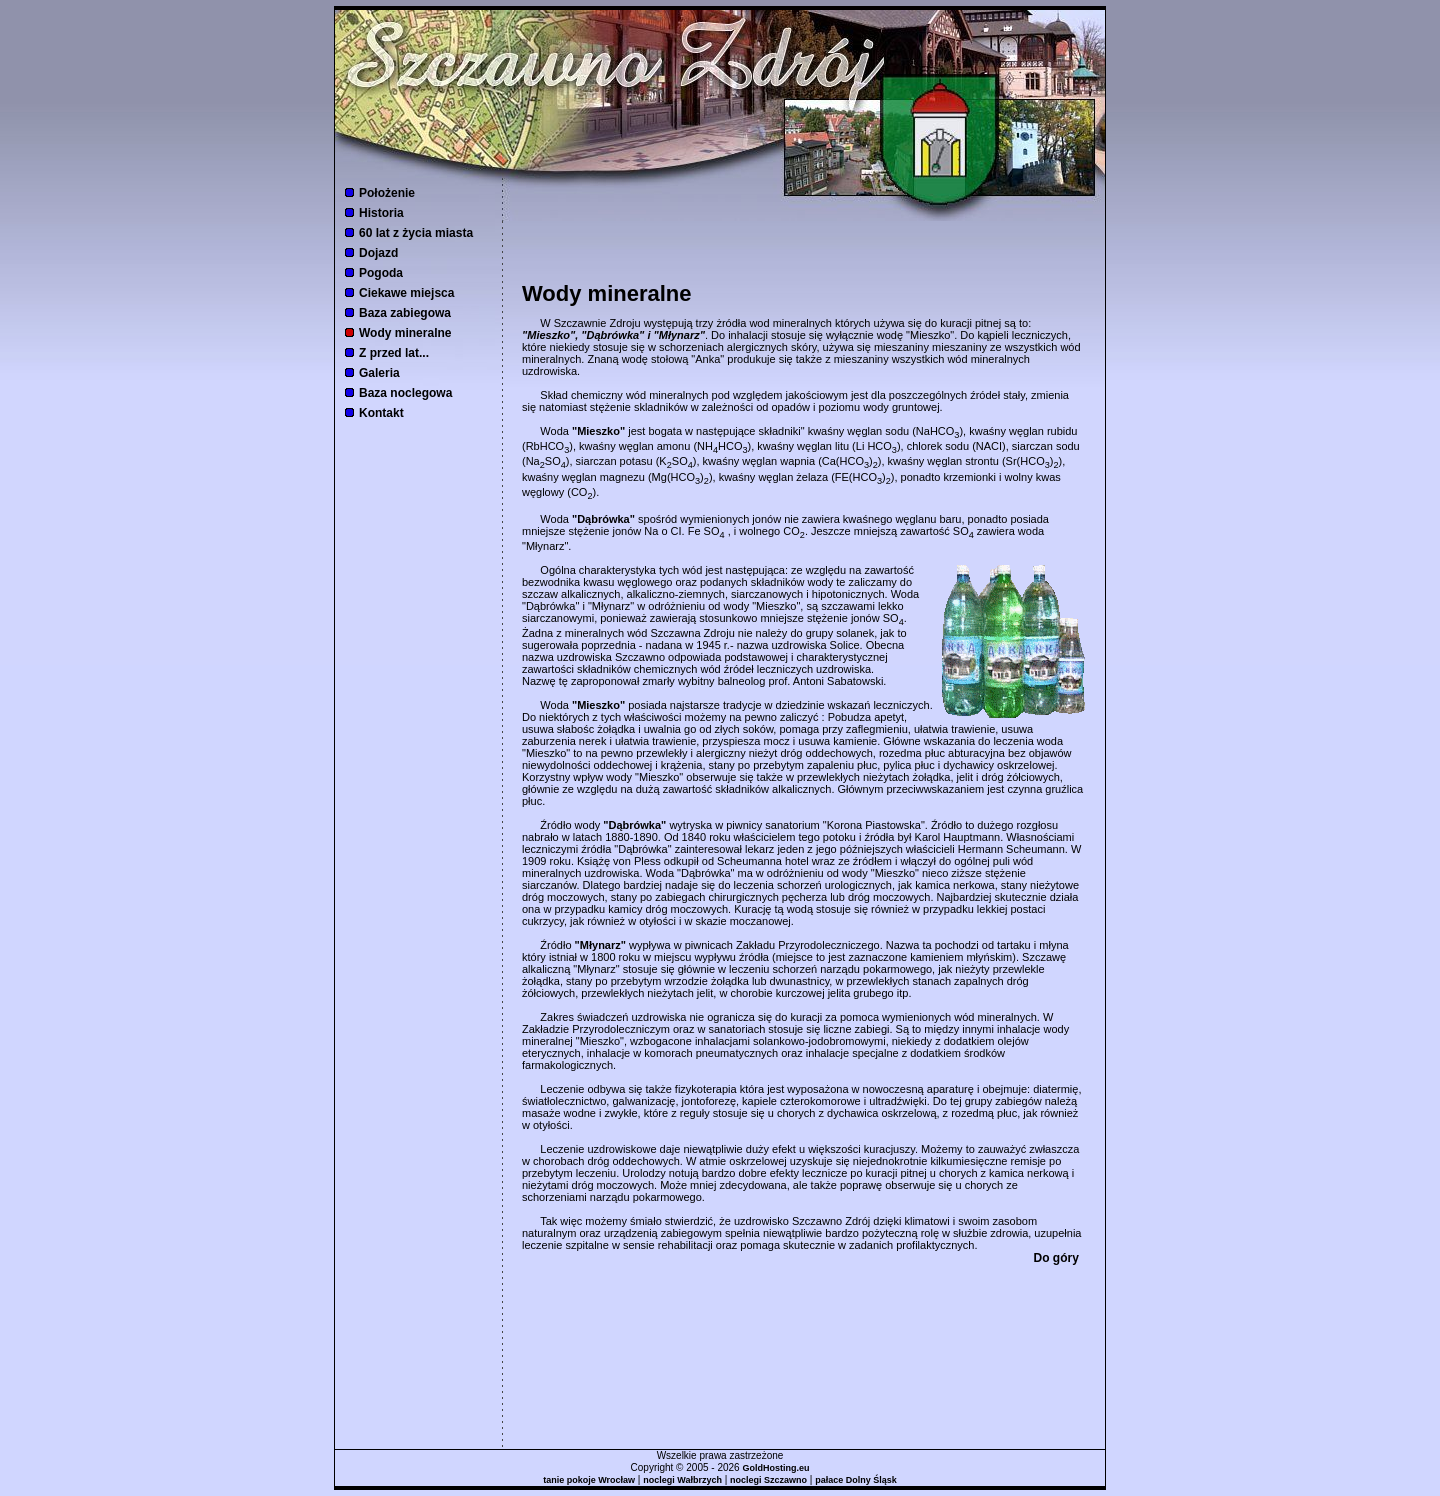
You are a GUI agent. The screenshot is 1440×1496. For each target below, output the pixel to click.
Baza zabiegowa (405, 313)
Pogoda (381, 273)
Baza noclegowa (405, 393)
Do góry (1056, 1258)
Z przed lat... (394, 353)
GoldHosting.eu (775, 1468)
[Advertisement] (804, 251)
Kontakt (381, 413)
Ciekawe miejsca (406, 293)
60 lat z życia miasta (416, 233)
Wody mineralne (405, 333)
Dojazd (378, 253)
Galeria (379, 373)
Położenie (387, 193)
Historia (381, 213)
